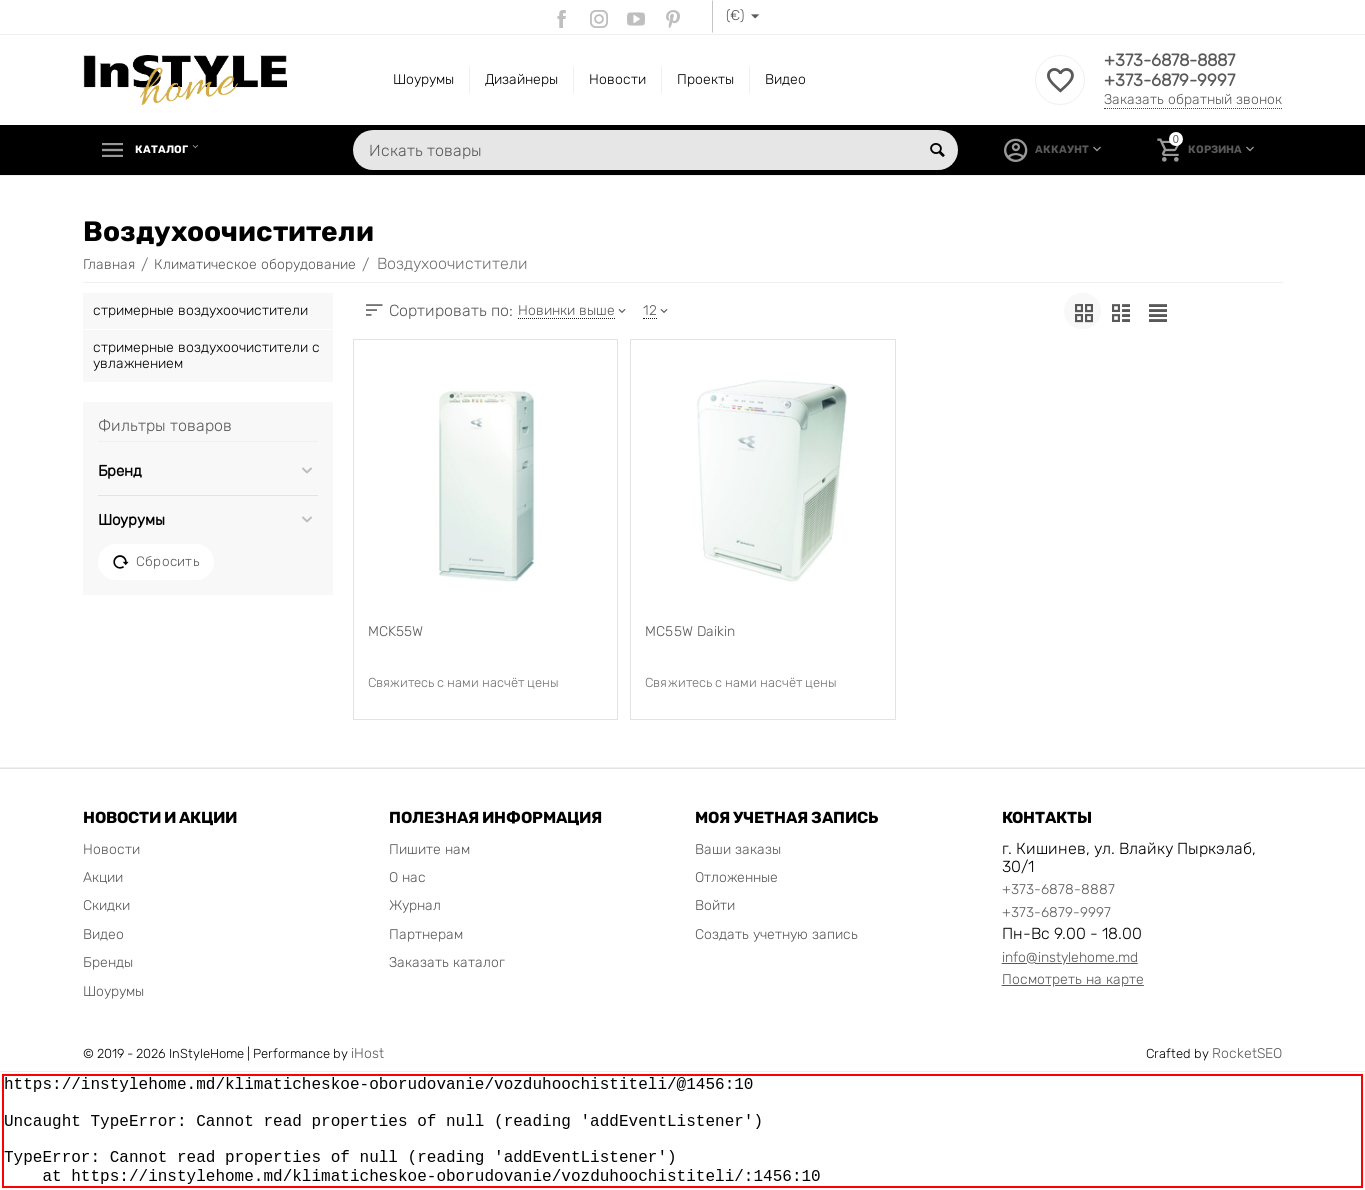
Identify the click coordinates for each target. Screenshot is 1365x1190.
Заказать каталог (447, 962)
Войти (715, 905)
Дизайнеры (521, 79)
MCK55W (395, 632)
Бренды (108, 962)
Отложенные (736, 877)
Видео (785, 79)
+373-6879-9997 (1172, 81)
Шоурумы (423, 79)
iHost (367, 1053)
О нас (407, 877)
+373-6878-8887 (1174, 61)
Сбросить (156, 562)
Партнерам (426, 934)
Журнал (415, 905)
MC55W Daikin (689, 632)
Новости (617, 79)
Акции (103, 877)
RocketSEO (1247, 1053)
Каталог (169, 150)
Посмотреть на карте (1073, 979)
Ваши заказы (738, 849)
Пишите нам (429, 849)
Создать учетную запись (776, 934)
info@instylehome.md (1070, 957)
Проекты (705, 79)
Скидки (106, 905)
